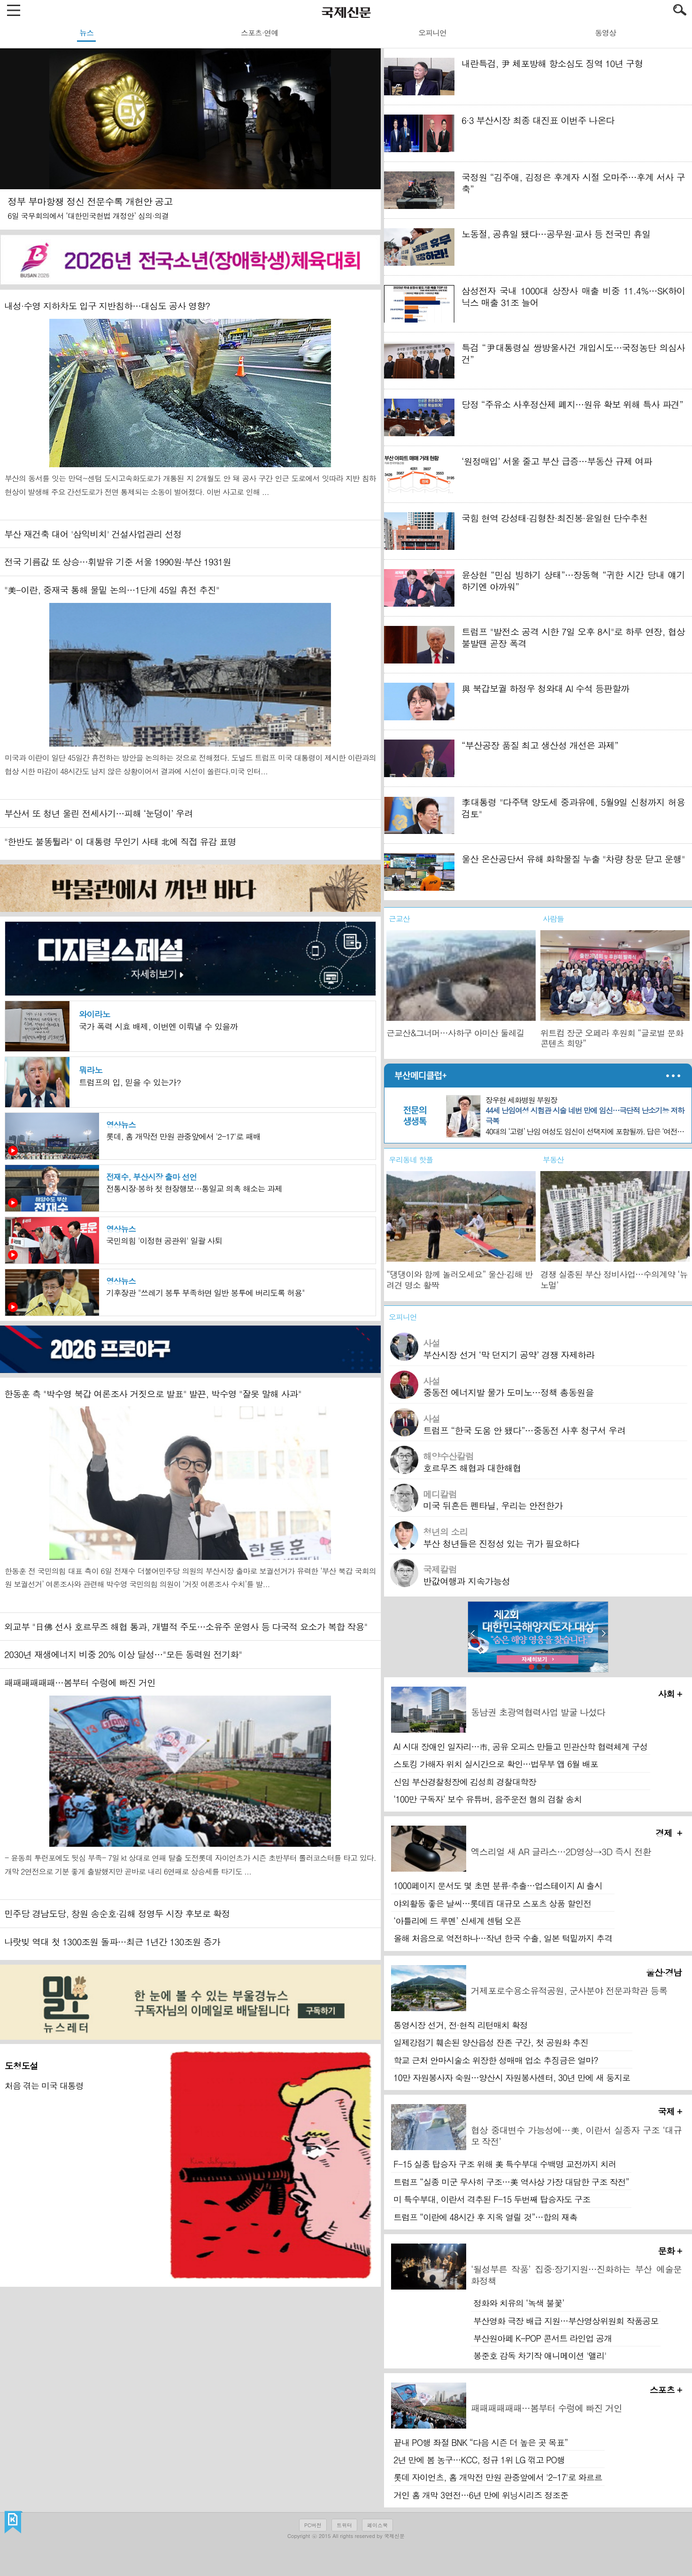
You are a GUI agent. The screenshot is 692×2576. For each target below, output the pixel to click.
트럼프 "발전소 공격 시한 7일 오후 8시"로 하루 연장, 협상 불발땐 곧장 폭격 (573, 637)
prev (473, 1634)
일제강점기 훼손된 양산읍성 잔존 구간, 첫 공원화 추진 (490, 2042)
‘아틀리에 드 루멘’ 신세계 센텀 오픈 (457, 1921)
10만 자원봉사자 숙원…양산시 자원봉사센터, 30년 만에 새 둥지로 (511, 2077)
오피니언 (432, 32)
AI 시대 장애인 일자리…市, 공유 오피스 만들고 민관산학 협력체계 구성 (520, 1746)
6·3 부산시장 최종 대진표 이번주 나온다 (538, 120)
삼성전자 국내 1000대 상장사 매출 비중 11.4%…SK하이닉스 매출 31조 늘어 (573, 296)
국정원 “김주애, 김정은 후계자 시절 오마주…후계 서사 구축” (573, 182)
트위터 (344, 2525)
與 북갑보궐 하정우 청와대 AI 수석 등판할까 (545, 688)
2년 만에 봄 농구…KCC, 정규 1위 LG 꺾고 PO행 (479, 2460)
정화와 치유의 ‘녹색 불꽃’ (518, 2303)
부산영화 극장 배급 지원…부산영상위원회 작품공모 (565, 2321)
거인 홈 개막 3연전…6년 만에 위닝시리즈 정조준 (480, 2495)
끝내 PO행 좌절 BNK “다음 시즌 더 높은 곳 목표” (480, 2442)
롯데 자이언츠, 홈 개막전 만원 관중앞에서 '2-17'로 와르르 (497, 2477)
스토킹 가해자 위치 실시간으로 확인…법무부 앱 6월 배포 (495, 1764)
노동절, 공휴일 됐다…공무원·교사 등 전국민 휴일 (555, 233)
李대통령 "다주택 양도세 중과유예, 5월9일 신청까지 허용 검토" (573, 807)
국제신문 (13, 2522)
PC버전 (313, 2525)
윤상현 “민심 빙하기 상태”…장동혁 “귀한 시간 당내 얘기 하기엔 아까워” (573, 580)
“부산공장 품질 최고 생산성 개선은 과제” (539, 745)
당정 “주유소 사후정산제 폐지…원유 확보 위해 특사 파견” (572, 404)
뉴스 (86, 32)
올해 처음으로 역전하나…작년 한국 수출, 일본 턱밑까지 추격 (502, 1938)
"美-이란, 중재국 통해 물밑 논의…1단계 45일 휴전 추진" (111, 589)
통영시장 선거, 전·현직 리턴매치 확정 (460, 2025)
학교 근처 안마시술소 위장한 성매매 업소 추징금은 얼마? (495, 2060)
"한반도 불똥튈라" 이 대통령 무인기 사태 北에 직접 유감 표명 (120, 841)
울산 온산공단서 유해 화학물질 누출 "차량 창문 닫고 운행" (573, 858)
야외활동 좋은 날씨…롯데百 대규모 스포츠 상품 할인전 (492, 1903)
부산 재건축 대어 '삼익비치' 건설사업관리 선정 (93, 533)
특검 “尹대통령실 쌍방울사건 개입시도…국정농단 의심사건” (573, 353)
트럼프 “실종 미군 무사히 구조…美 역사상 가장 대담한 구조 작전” (511, 2182)
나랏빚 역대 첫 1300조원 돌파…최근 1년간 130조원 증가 (112, 1941)
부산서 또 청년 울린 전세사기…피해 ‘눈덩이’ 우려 (98, 813)
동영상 (605, 32)
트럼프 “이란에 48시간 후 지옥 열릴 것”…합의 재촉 (485, 2217)
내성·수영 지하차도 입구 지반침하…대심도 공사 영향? (107, 305)
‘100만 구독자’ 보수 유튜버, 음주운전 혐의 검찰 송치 (487, 1799)
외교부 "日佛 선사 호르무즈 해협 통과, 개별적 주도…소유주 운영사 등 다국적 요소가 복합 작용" (185, 1626)
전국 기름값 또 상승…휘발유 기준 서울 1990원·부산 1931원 (117, 561)
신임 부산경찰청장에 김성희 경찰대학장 (464, 1782)
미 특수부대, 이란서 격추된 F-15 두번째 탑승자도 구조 (491, 2199)
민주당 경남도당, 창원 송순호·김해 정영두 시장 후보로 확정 (117, 1913)
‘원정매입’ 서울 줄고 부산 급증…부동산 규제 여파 (556, 461)
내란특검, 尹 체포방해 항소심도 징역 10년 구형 (552, 63)
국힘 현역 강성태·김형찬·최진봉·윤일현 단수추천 (554, 517)
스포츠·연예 (259, 32)
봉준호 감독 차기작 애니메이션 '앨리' (540, 2355)
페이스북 (377, 2525)
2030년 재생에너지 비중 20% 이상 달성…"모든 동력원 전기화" (123, 1654)
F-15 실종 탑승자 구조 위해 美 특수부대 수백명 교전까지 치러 (504, 2164)
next (603, 1634)
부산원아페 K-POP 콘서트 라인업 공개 (542, 2338)
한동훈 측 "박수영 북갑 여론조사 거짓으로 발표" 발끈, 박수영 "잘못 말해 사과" (152, 1393)
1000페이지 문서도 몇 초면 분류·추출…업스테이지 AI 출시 (497, 1885)
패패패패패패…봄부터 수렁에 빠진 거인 (79, 1682)
